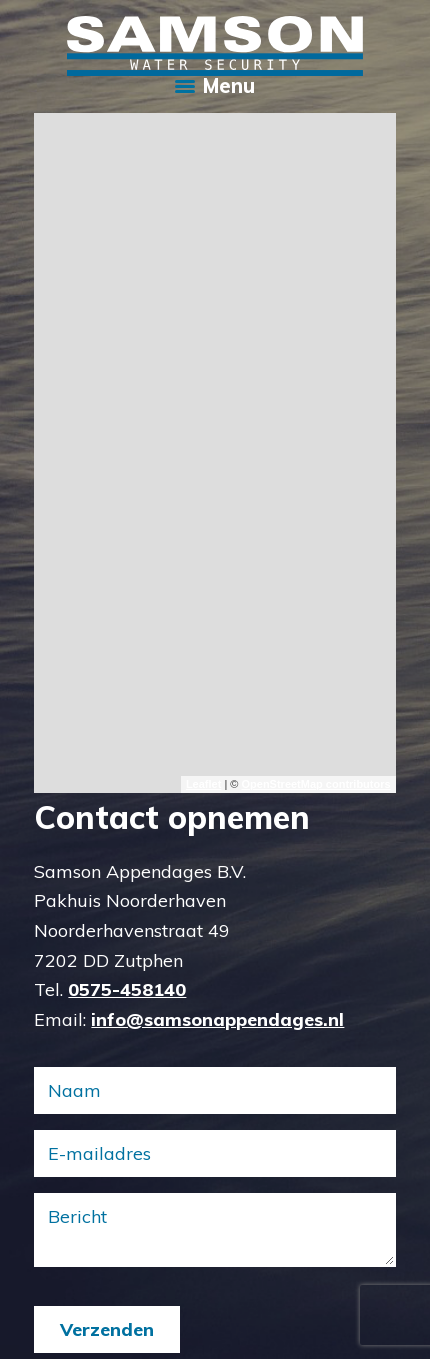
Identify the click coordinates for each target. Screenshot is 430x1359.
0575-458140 (127, 989)
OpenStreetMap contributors (315, 784)
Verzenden (107, 1329)
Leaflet (203, 784)
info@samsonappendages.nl (217, 1019)
